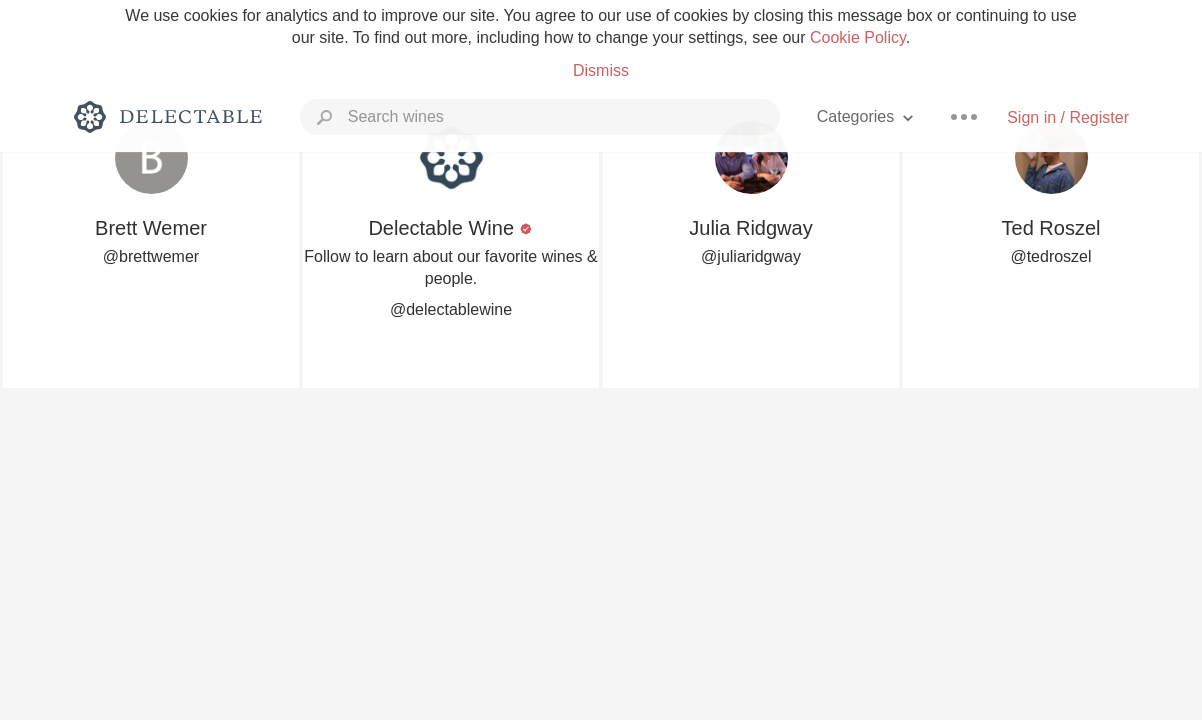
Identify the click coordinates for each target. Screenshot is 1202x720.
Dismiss (601, 70)
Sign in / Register (1068, 117)
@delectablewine (451, 309)
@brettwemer (151, 256)
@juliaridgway (751, 256)
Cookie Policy (858, 37)
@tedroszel (1050, 256)
